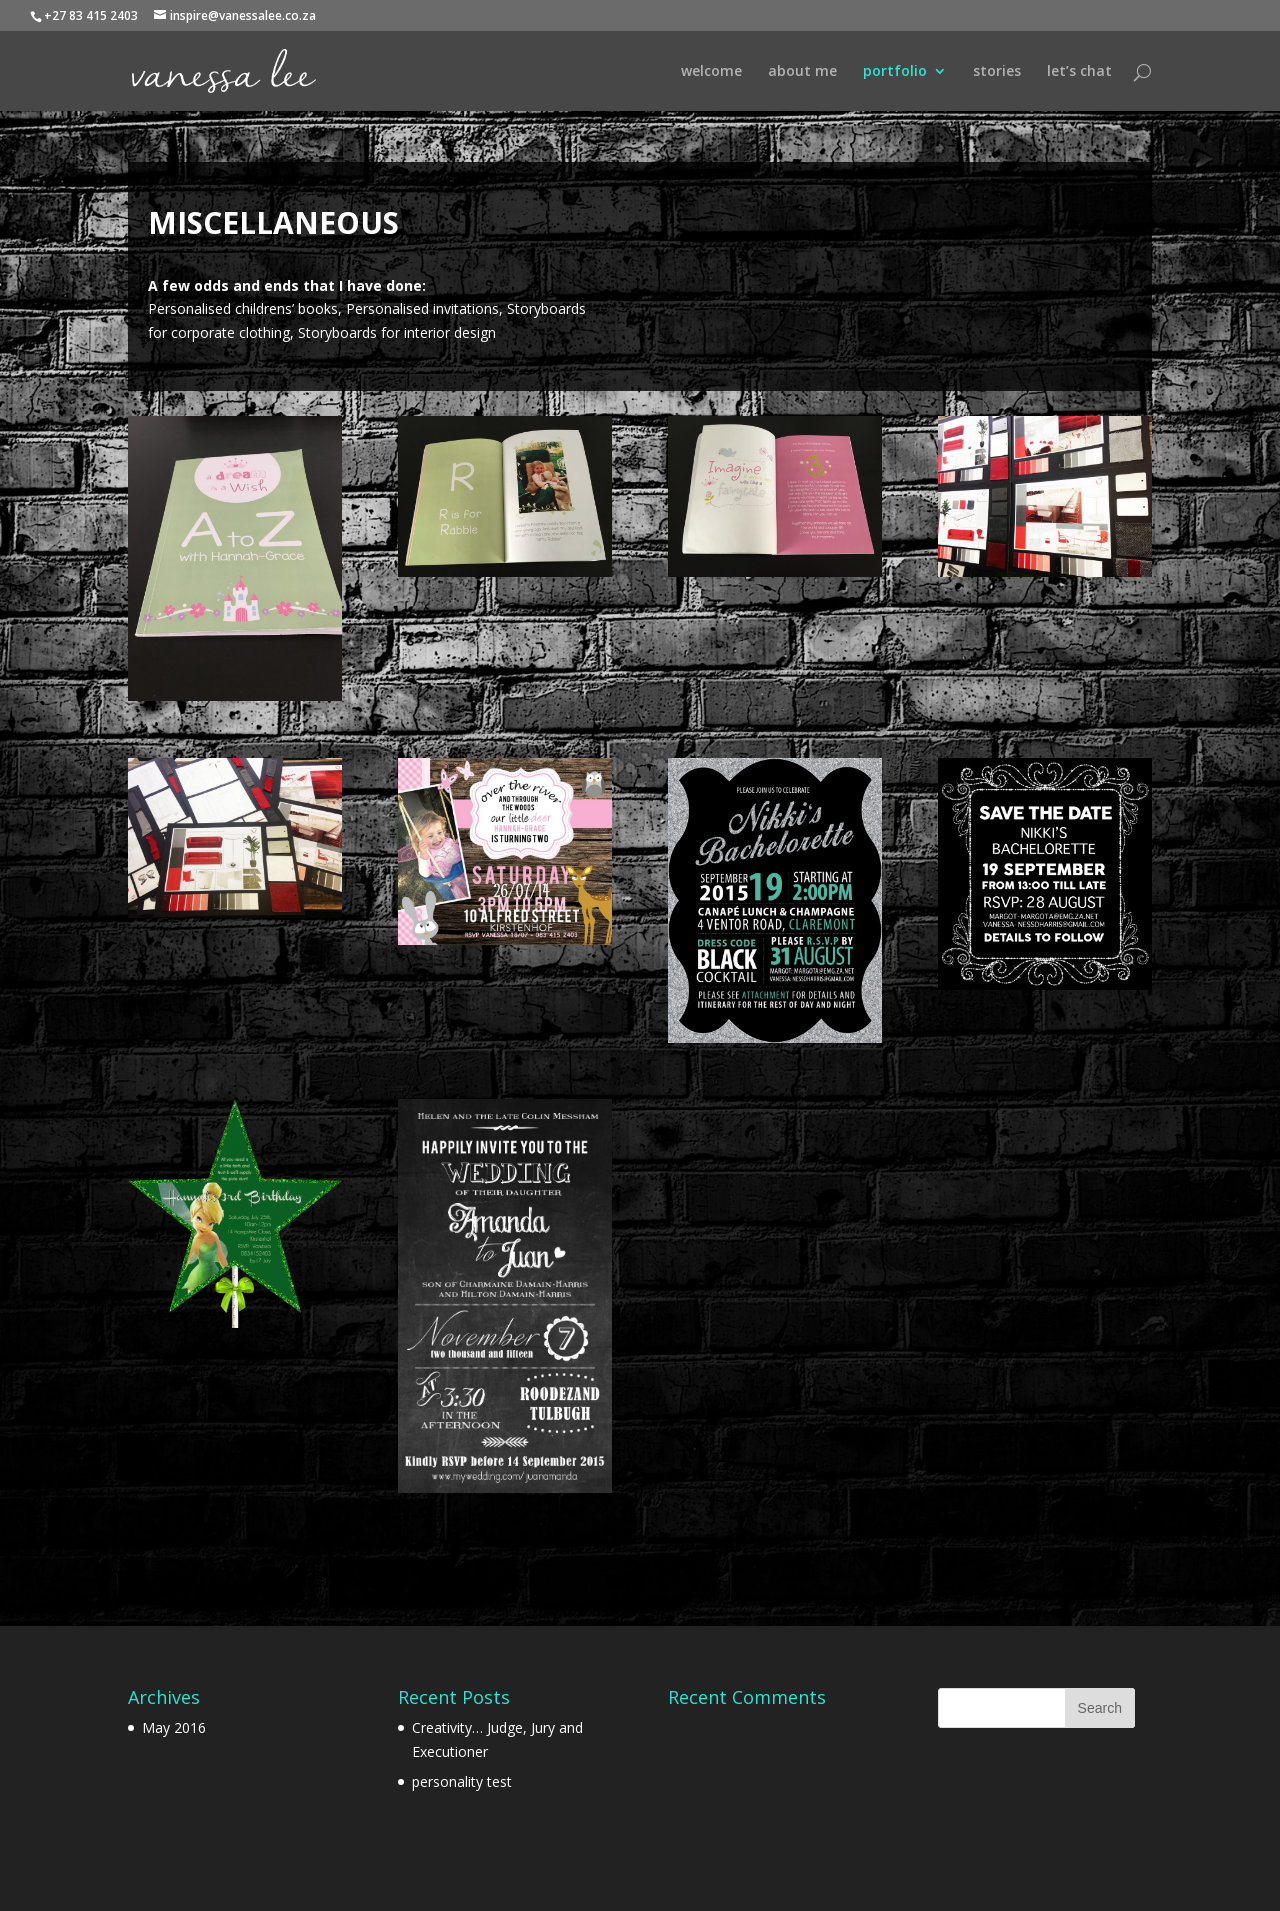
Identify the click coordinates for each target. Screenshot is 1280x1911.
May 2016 (174, 1727)
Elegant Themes (244, 1883)
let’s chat (1079, 72)
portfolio (895, 72)
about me (802, 72)
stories (997, 72)
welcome (711, 72)
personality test (462, 1781)
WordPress (404, 1883)
